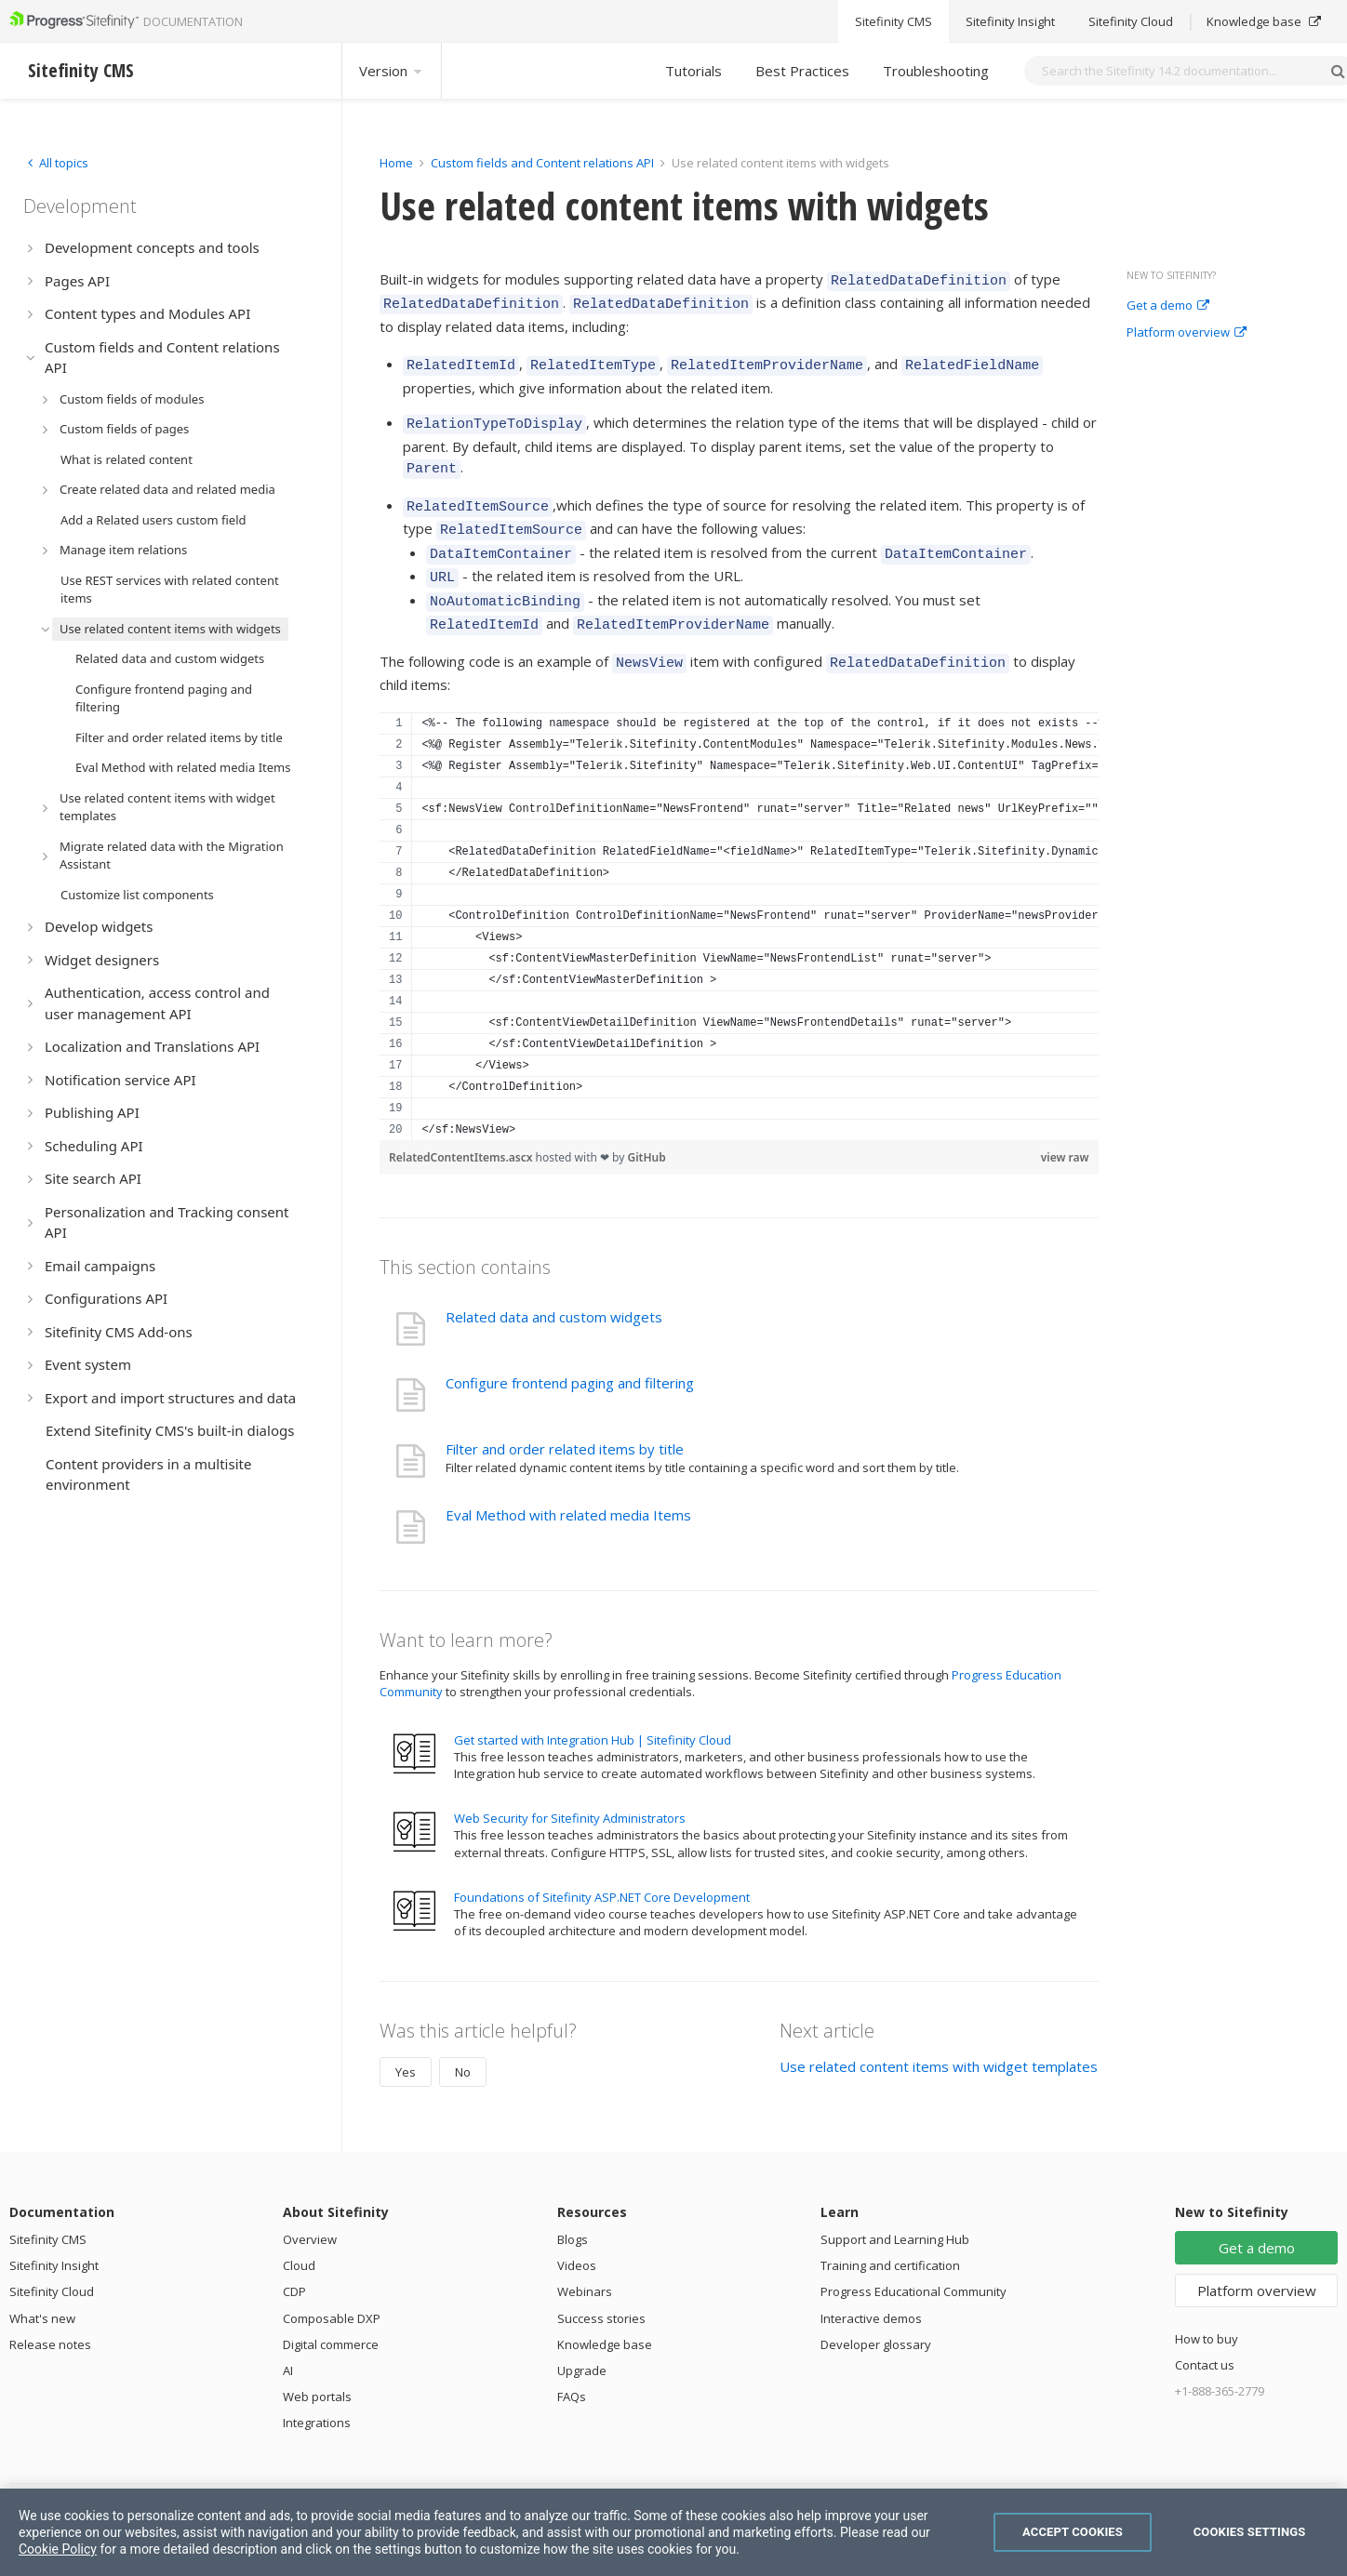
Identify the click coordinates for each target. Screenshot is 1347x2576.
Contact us (1204, 2331)
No (463, 2038)
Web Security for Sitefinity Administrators (570, 1784)
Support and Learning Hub (894, 2206)
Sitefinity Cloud (51, 2258)
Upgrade (582, 2337)
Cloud (299, 2232)
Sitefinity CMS (48, 2206)
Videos (576, 2232)
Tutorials (693, 70)
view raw (1065, 1124)
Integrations (317, 2389)
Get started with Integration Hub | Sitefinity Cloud (592, 1706)
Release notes (50, 2311)
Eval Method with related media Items (568, 1481)
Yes (405, 2038)
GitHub (647, 1124)
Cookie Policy (58, 2549)
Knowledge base (604, 2311)
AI (288, 2337)
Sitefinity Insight (54, 2232)
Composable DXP (331, 2285)
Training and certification (890, 2232)
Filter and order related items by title (565, 1415)
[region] (739, 893)
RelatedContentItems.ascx (462, 1124)
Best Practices (802, 70)
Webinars (584, 2258)
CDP (294, 2258)
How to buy (1206, 2305)
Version (391, 70)
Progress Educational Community (913, 2258)
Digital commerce (331, 2311)
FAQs (571, 2363)
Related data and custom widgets (554, 1283)
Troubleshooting (936, 70)
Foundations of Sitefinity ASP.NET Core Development (602, 1863)
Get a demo (1168, 306)
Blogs (572, 2206)
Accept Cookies (1072, 2532)
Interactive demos (871, 2285)
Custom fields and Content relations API (542, 162)
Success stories (601, 2285)
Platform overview (1187, 332)
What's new (42, 2285)
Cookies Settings (1250, 2532)
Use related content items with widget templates (939, 2033)
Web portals (317, 2363)
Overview (310, 2206)
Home (396, 162)
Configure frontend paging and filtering (570, 1349)
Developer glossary (875, 2311)
